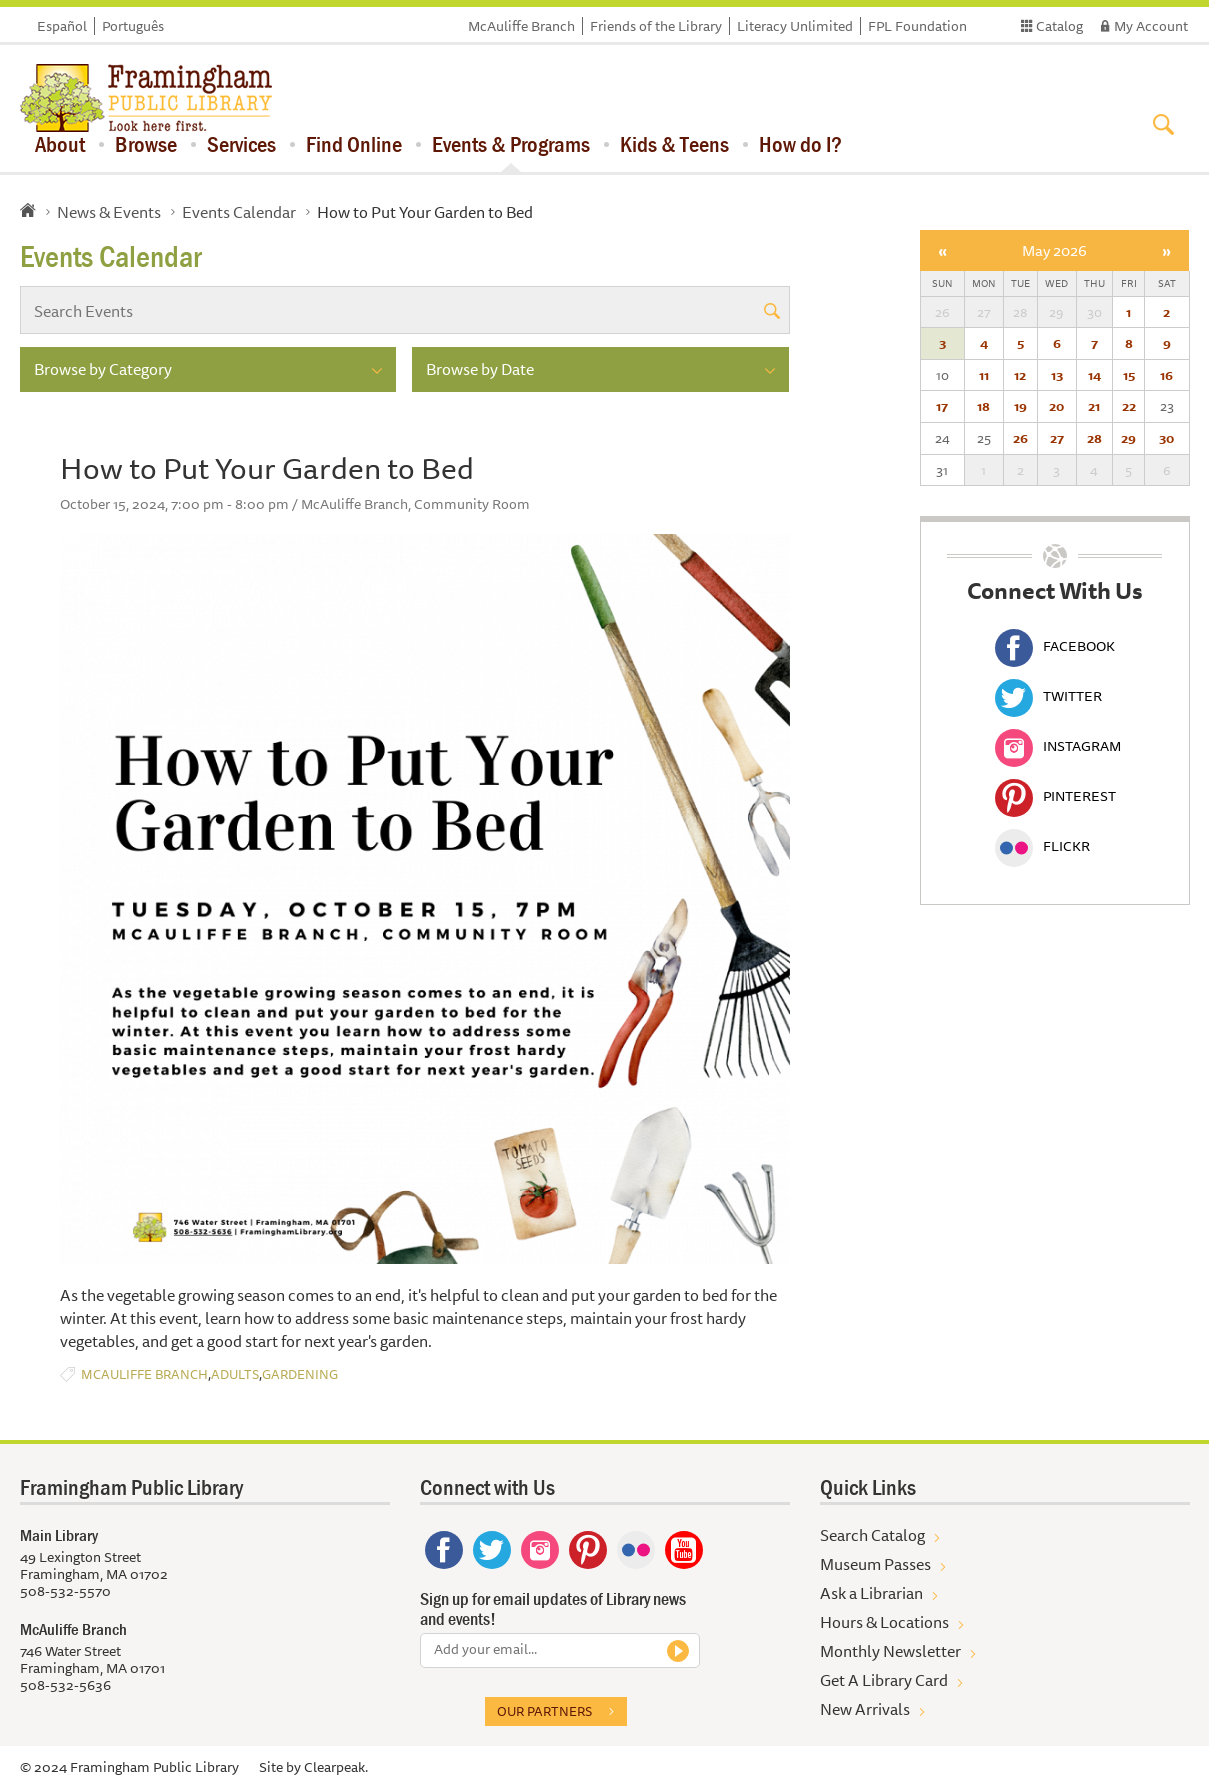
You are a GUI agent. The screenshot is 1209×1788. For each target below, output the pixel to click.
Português (133, 26)
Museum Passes (875, 1564)
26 (1020, 438)
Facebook (1055, 646)
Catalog (1059, 26)
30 (1166, 438)
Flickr (1042, 846)
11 (984, 375)
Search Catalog (872, 1535)
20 (1056, 406)
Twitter (1048, 696)
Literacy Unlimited (795, 26)
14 (1094, 375)
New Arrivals (865, 1709)
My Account (1151, 26)
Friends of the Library (656, 26)
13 (1057, 375)
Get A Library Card (884, 1680)
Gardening (300, 1374)
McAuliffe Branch (521, 26)
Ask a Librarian (871, 1593)
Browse (146, 144)
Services (241, 144)
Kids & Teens (674, 144)
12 (1020, 375)
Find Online (354, 144)
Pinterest (1055, 796)
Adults (235, 1374)
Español (62, 26)
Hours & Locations (884, 1622)
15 (1129, 375)
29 (1128, 438)
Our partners (544, 1711)
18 (983, 406)
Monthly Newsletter (890, 1651)
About (60, 144)
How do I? (800, 144)
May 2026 (1054, 250)
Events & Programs (511, 144)
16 (1166, 375)
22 (1129, 406)
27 (1057, 438)
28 (1094, 438)
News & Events (109, 212)
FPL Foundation (917, 26)
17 (942, 406)
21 (1094, 406)
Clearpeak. (336, 1767)
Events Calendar (239, 212)
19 (1020, 406)
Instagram (1058, 746)
